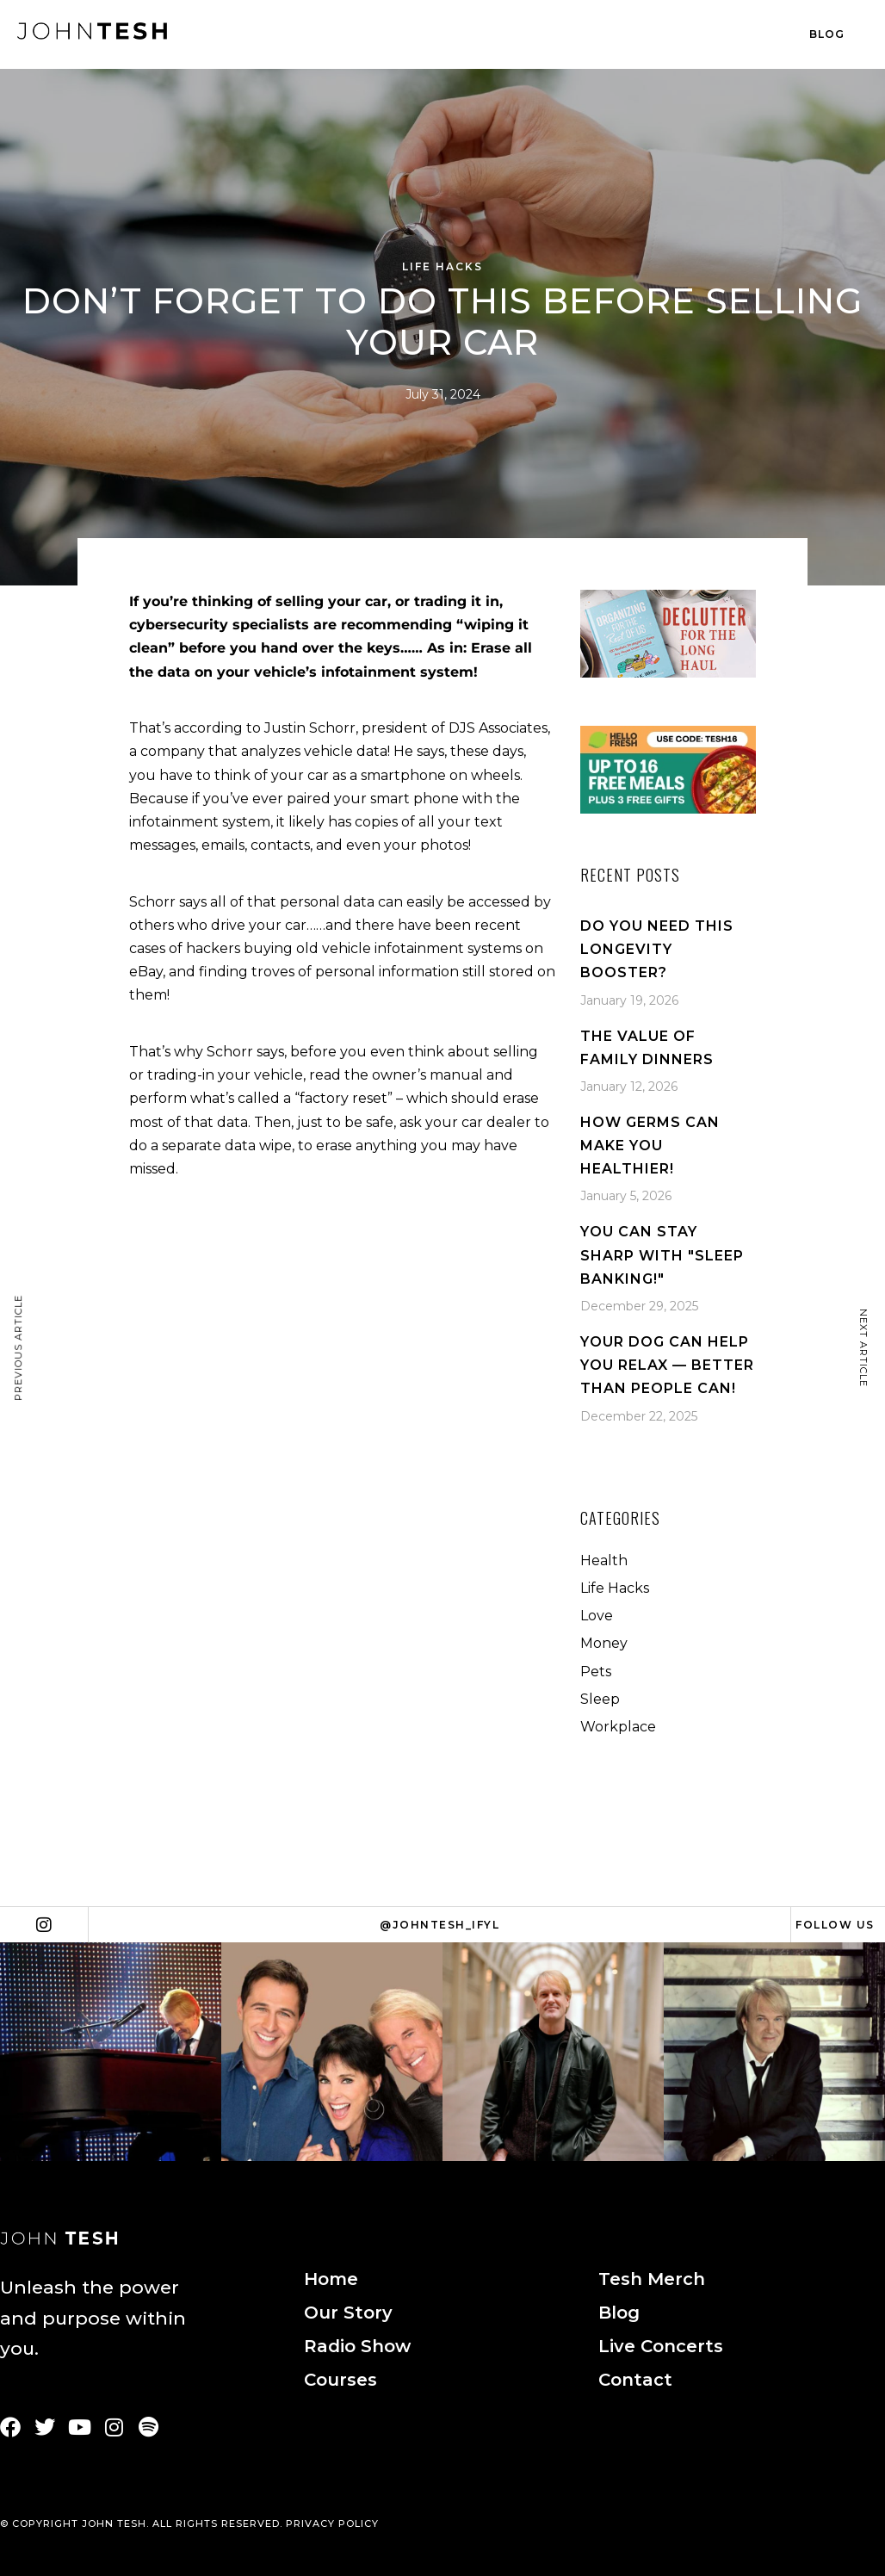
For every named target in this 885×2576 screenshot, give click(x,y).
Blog (827, 34)
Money (604, 1643)
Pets (595, 1671)
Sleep (600, 1699)
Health (604, 1560)
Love (596, 1615)
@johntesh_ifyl (439, 1924)
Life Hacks (442, 266)
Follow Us (835, 1924)
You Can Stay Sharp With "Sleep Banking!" (662, 1254)
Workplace (618, 1726)
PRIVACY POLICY (332, 2523)
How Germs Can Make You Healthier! (650, 1145)
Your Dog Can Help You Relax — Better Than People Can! (667, 1365)
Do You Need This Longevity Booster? (656, 949)
